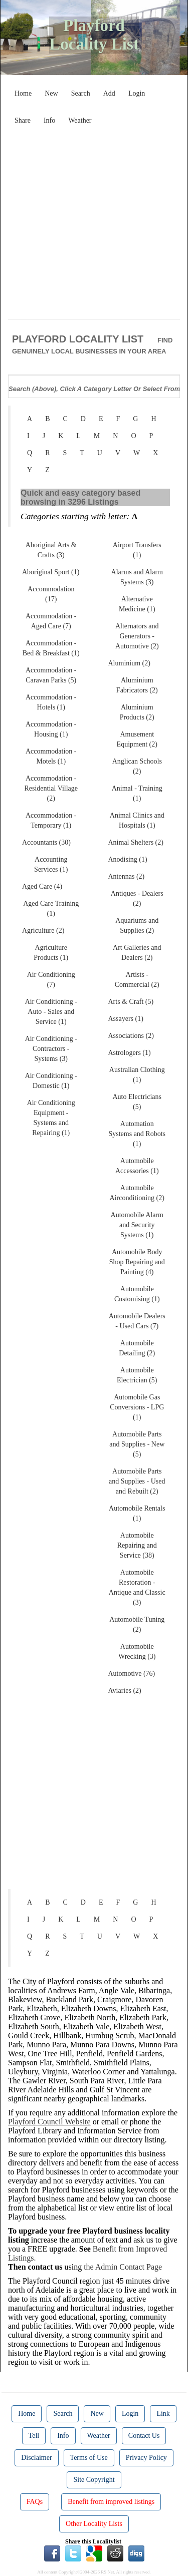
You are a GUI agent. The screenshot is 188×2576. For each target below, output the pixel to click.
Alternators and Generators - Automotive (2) (137, 636)
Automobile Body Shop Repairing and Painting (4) (137, 1262)
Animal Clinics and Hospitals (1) (137, 820)
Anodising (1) (127, 859)
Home (23, 93)
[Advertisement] (94, 223)
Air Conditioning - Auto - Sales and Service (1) (51, 1011)
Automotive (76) (131, 1673)
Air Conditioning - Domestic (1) (51, 1080)
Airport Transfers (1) (137, 550)
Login (136, 93)
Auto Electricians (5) (136, 1102)
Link (162, 2413)
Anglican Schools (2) (137, 766)
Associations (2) (131, 1035)
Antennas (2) (126, 876)
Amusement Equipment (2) (137, 739)
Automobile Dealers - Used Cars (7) (137, 1321)
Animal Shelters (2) (135, 842)
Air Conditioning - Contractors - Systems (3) (51, 1048)
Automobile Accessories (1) (137, 1166)
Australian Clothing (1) (137, 1074)
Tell (34, 2435)
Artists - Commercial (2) (137, 979)
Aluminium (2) (129, 663)
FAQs (35, 2501)
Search (80, 93)
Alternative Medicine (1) (137, 604)
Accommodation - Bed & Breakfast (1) (51, 648)
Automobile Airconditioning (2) (137, 1193)
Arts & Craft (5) (131, 1001)
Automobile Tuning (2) (136, 1624)
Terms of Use (89, 2457)
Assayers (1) (125, 1018)
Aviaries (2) (124, 1690)
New (51, 93)
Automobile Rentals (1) (137, 1513)
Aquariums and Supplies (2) (136, 925)
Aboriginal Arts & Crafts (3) (51, 550)
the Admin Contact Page (123, 2267)
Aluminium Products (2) (137, 712)
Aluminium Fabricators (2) (137, 685)
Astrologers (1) (129, 1052)
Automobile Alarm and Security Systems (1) (137, 1225)
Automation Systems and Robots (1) (136, 1134)
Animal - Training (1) (137, 793)
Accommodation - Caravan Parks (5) (51, 675)
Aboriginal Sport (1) (50, 572)
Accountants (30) (46, 842)
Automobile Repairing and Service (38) (137, 1545)
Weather (79, 120)
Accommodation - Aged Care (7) (51, 621)
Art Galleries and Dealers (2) (137, 952)
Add (109, 93)
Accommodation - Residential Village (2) (51, 788)
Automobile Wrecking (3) (136, 1651)
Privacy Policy (146, 2457)
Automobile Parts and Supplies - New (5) (136, 1444)
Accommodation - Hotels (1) (51, 702)
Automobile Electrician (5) (137, 1375)
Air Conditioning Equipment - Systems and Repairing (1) (51, 1118)
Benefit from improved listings (111, 2501)
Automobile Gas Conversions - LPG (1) (137, 1407)
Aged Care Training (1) (51, 908)
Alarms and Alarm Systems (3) (137, 577)
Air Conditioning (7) (51, 979)
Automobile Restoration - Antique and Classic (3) (137, 1587)
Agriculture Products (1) (51, 952)
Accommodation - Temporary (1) (51, 820)
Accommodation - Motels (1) (51, 756)
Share (23, 120)
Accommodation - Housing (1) (51, 729)
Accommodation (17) (51, 594)
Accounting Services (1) (51, 864)
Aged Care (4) (42, 886)
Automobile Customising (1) (137, 1294)
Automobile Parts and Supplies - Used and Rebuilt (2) (137, 1481)
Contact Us (144, 2435)
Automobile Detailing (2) (137, 1348)
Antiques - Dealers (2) (137, 898)
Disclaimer (36, 2457)
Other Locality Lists (94, 2523)
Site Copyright (93, 2479)
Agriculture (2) (43, 930)
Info (49, 120)
